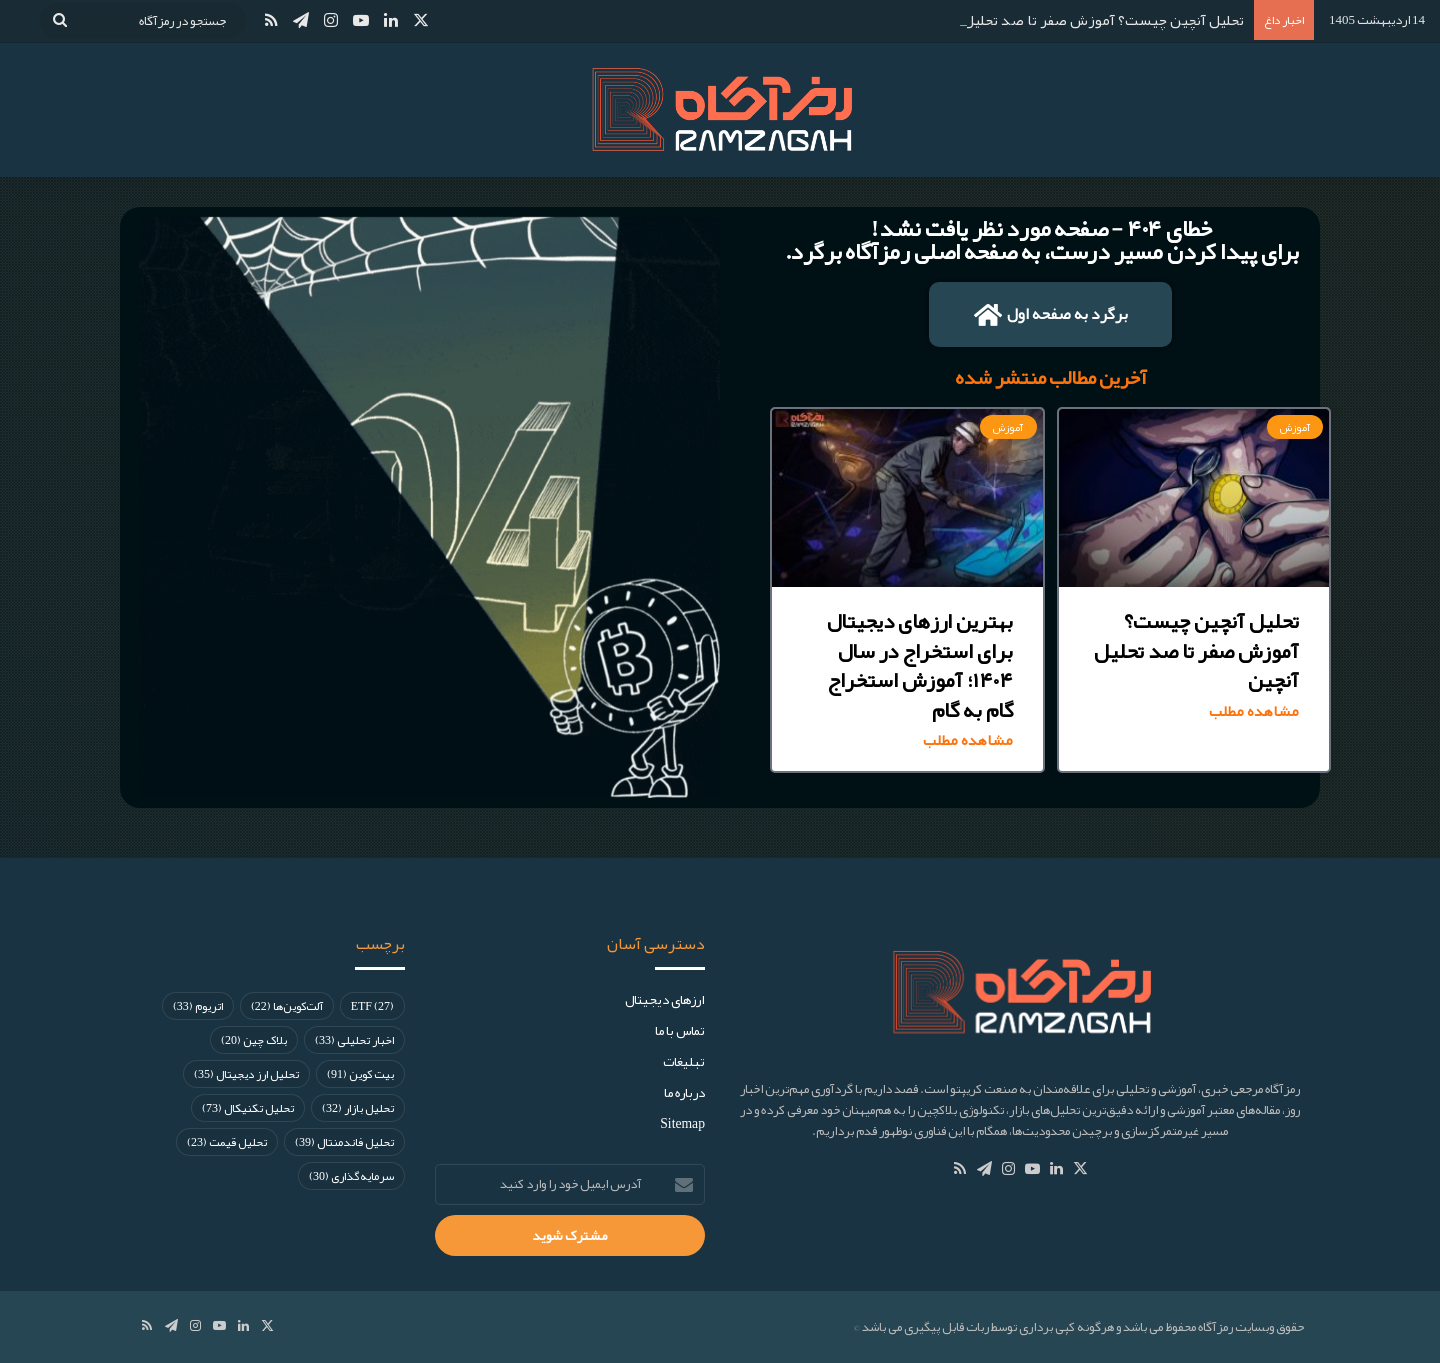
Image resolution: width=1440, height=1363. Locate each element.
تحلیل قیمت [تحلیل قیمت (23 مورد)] (227, 1142)
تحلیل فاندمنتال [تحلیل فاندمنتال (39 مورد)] (344, 1142)
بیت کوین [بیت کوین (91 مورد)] (360, 1074)
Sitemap (682, 1123)
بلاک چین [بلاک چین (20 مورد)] (254, 1040)
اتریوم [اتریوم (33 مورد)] (198, 1006)
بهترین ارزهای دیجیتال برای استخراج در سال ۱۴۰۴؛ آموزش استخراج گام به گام (920, 665)
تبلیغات (684, 1061)
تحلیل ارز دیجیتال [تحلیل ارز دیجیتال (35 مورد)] (246, 1074)
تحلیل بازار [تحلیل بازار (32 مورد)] (358, 1108)
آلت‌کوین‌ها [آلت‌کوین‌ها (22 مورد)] (287, 1006)
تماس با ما (680, 1030)
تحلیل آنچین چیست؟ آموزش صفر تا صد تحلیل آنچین (1084, 20)
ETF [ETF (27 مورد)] (372, 1006)
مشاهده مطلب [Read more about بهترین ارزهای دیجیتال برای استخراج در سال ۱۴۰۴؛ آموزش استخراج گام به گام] (968, 740)
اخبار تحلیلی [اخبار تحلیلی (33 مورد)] (354, 1040)
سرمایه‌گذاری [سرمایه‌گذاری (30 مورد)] (351, 1176)
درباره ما (684, 1092)
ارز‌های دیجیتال (665, 999)
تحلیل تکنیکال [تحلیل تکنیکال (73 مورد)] (248, 1108)
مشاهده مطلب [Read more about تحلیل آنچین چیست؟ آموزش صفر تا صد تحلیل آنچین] (1254, 711)
